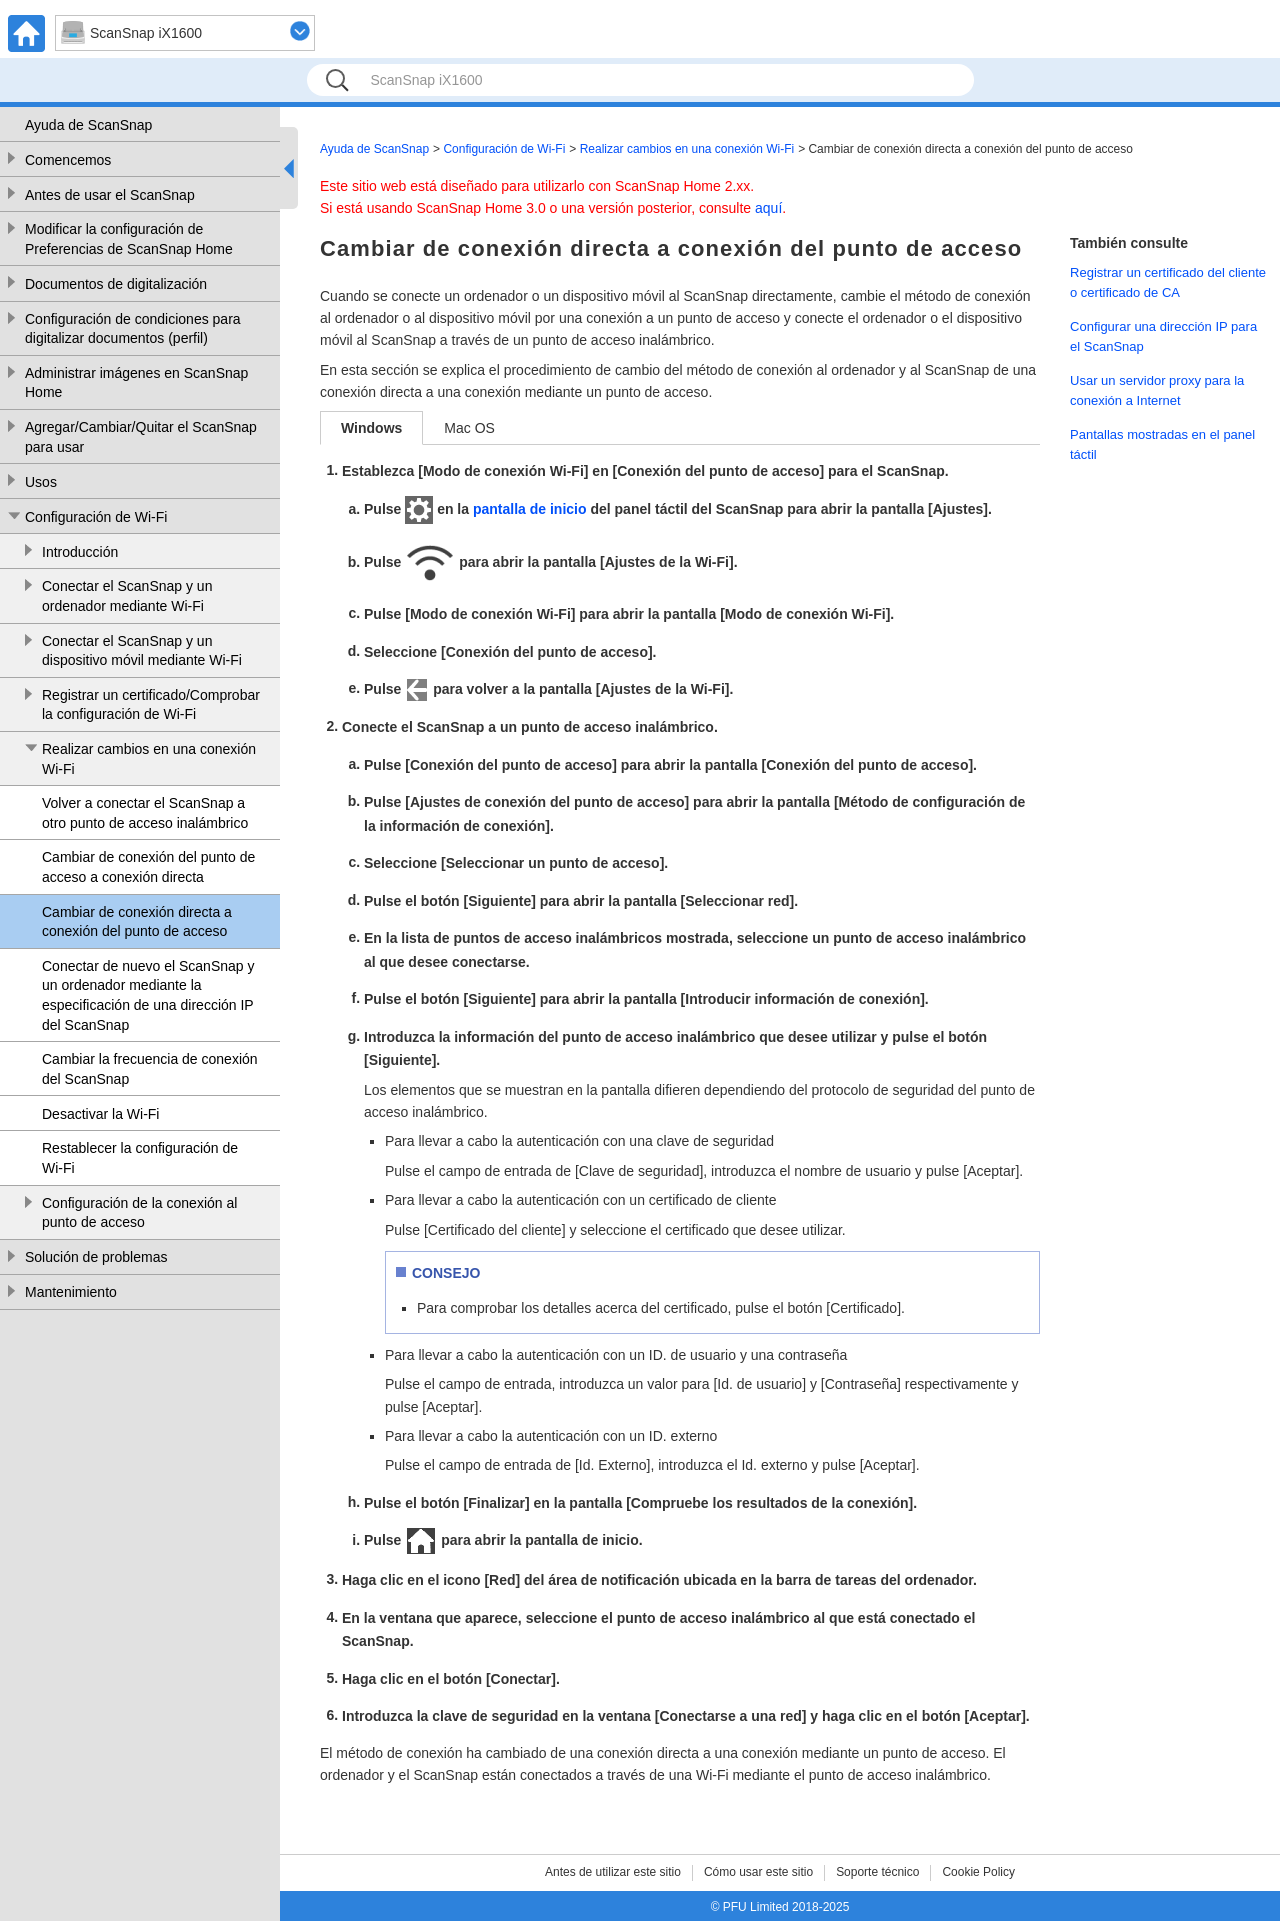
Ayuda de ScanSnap (88, 125)
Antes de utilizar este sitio (613, 1872)
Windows (371, 428)
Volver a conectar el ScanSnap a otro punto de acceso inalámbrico (145, 813)
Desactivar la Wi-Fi (100, 1114)
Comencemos (68, 160)
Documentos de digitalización (116, 284)
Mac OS (469, 428)
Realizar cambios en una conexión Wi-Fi (149, 759)
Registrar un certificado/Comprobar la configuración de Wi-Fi (151, 705)
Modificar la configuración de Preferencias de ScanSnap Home (129, 239)
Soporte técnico (877, 1872)
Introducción (80, 552)
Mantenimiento (71, 1292)
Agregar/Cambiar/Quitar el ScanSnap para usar (141, 437)
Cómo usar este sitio (758, 1872)
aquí (768, 208)
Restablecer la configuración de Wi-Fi (140, 1158)
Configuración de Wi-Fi (96, 517)
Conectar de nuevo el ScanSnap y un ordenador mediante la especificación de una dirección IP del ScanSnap (148, 995)
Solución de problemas (96, 1257)
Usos (41, 482)
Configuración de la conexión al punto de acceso (139, 1213)
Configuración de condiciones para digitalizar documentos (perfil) (133, 329)
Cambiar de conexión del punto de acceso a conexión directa (148, 867)
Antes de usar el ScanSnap (110, 195)
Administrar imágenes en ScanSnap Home (136, 383)
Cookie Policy (978, 1872)
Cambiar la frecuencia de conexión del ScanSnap (150, 1069)
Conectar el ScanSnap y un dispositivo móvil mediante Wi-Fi (142, 651)
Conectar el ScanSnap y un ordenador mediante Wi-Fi (127, 596)
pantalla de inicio (530, 509)
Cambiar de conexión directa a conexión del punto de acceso (137, 922)
